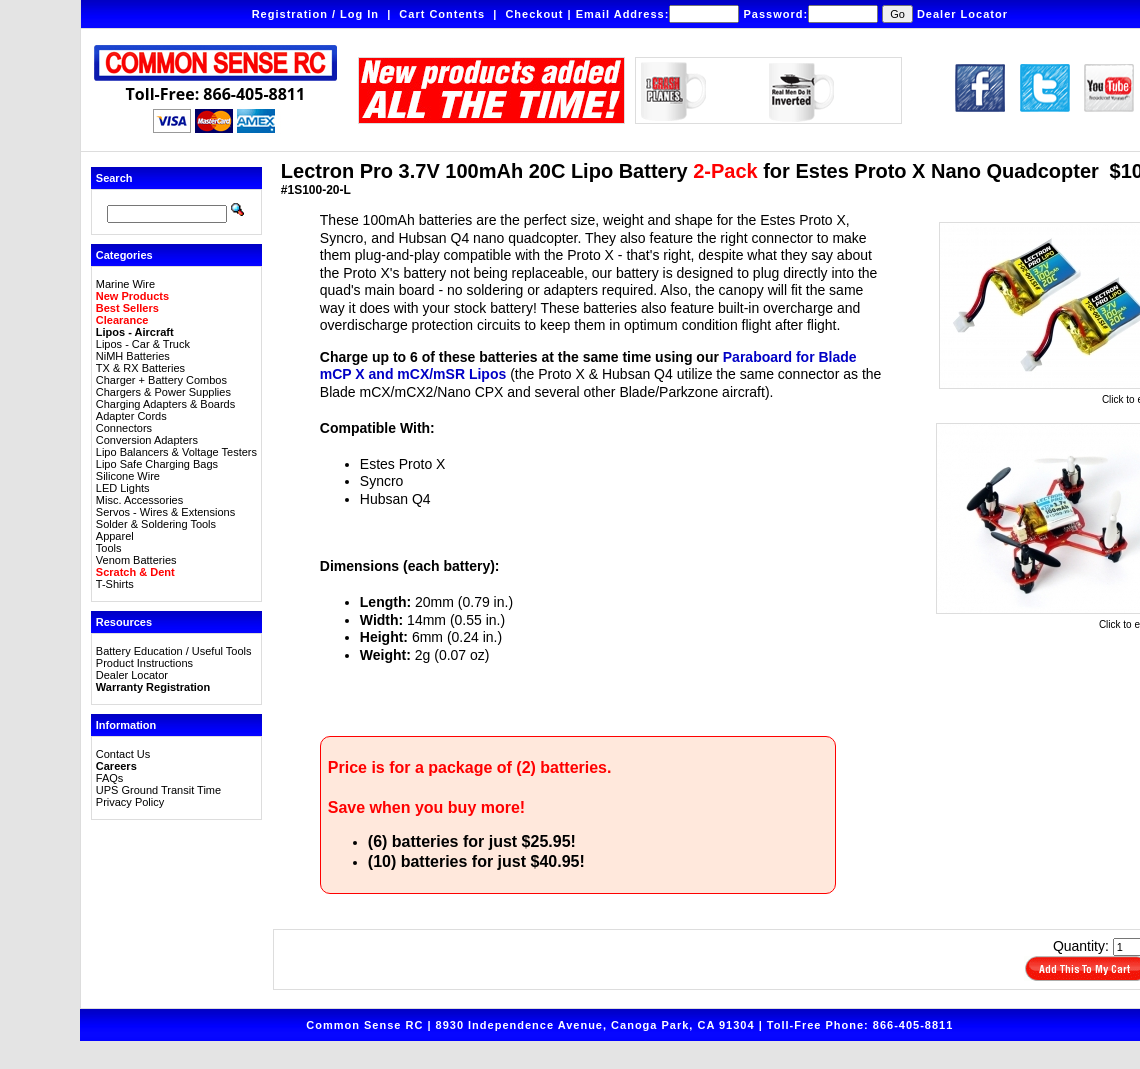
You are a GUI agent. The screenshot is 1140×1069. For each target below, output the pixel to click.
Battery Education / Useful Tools (174, 651)
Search (114, 178)
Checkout (534, 14)
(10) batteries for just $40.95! (476, 861)
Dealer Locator (962, 14)
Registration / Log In (315, 14)
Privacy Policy (130, 802)
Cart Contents (442, 14)
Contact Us (123, 754)
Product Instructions (144, 663)
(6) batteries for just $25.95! (472, 841)
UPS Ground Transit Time (158, 790)
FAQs (110, 778)
